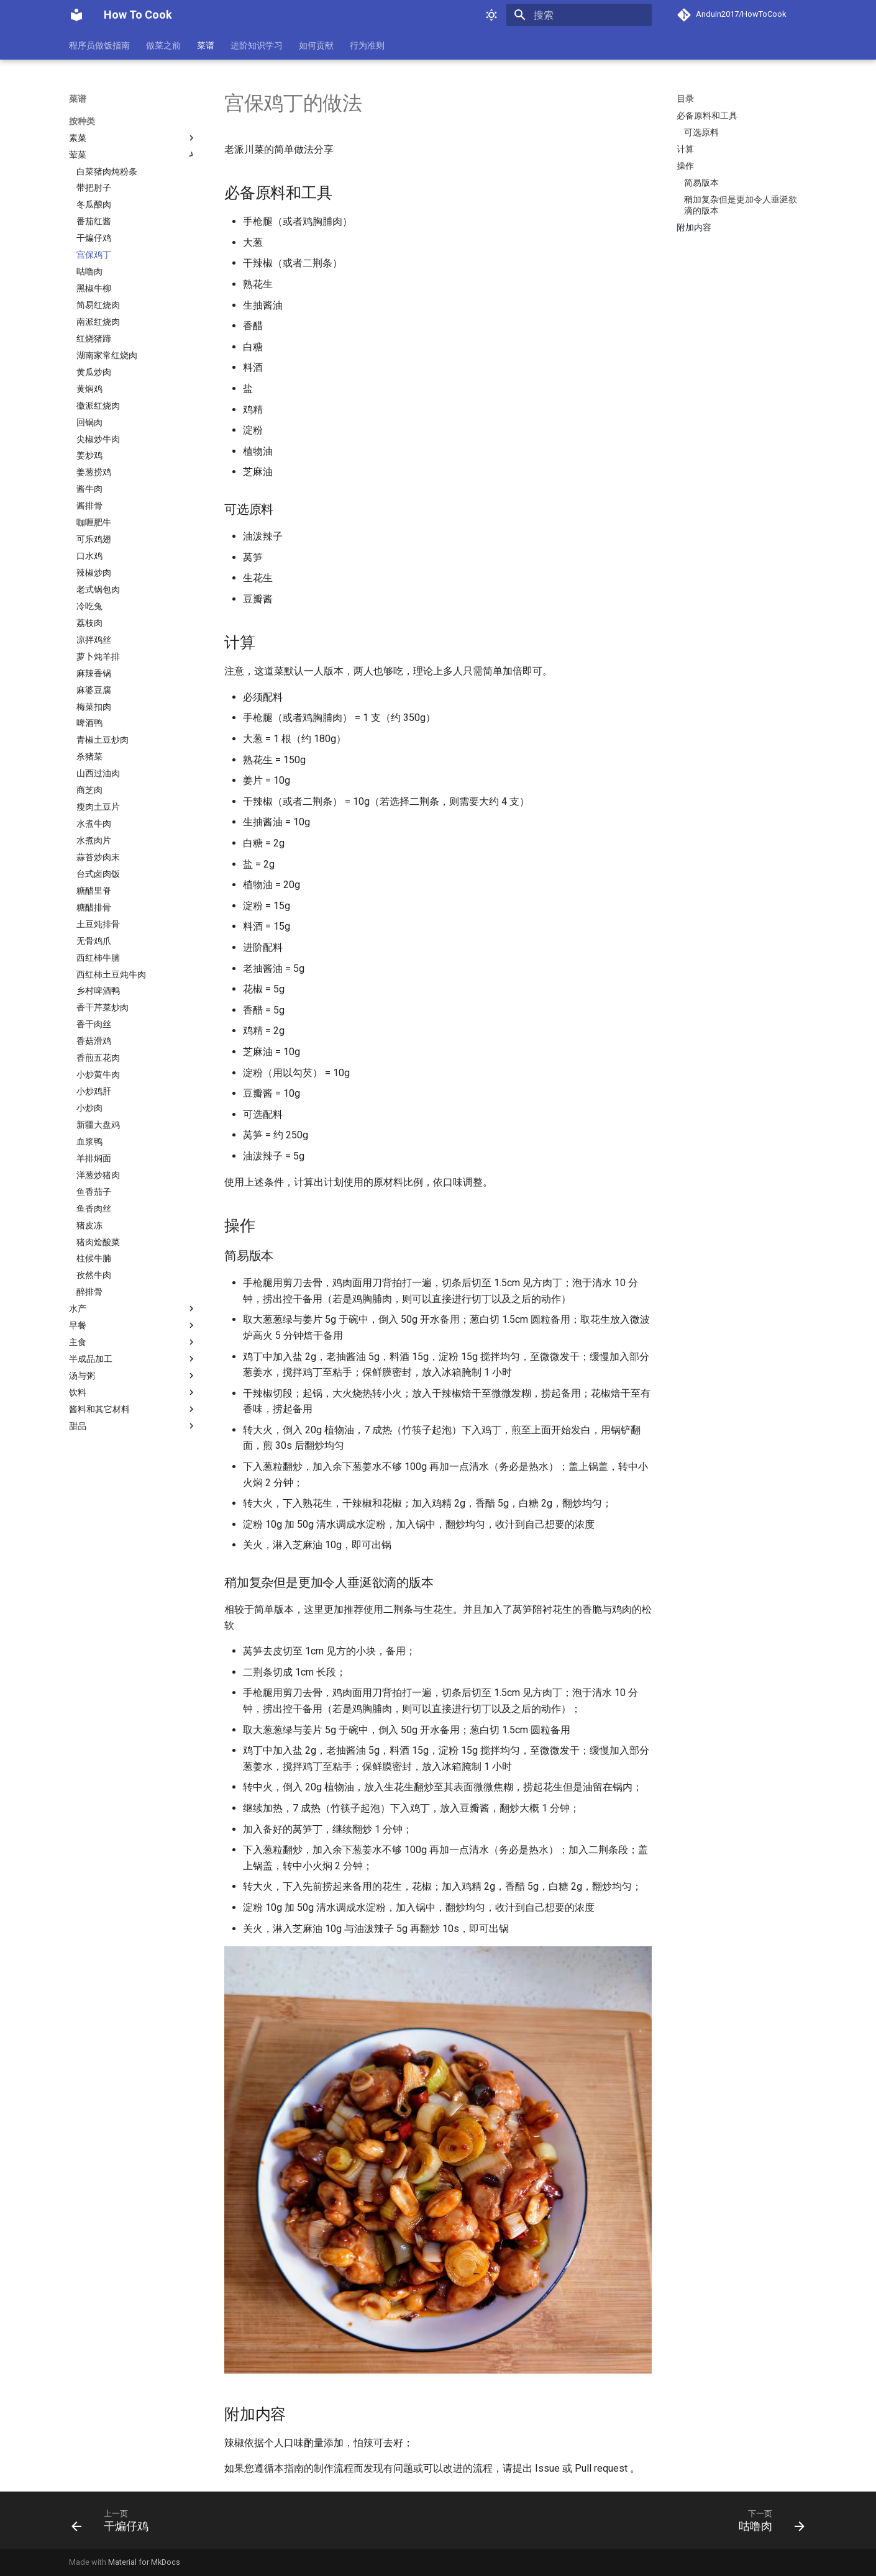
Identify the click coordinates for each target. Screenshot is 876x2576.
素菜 (133, 137)
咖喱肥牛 (93, 522)
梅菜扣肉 (93, 707)
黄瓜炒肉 (93, 372)
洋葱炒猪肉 (98, 1175)
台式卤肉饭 (98, 874)
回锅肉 (89, 422)
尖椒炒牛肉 (98, 439)
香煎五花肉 (98, 1058)
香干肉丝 (93, 1024)
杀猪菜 (89, 756)
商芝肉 (89, 790)
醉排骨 (89, 1292)
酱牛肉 (89, 489)
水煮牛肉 (93, 823)
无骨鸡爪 (93, 941)
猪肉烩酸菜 (98, 1242)
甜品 (133, 1425)
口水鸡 (89, 556)
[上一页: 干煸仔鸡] (114, 2520)
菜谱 (205, 45)
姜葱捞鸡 (93, 472)
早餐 (133, 1325)
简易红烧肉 (98, 305)
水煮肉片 (93, 840)
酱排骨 (89, 505)
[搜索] (579, 15)
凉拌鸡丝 (93, 640)
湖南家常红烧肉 (106, 355)
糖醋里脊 (93, 891)
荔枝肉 (89, 623)
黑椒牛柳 (93, 288)
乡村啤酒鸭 (98, 990)
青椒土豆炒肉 (102, 740)
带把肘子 (93, 188)
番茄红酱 (93, 221)
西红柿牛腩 (98, 958)
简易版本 (701, 183)
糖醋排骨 (93, 907)
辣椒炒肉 (93, 573)
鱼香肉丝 (93, 1208)
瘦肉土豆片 (98, 807)
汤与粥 (133, 1375)
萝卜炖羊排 (98, 656)
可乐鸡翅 (93, 539)
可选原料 (701, 132)
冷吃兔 (89, 606)
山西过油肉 (98, 773)
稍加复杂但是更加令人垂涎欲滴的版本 (740, 204)
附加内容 (694, 227)
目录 (685, 99)
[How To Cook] (76, 14)
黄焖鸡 (89, 389)
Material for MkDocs (144, 2562)
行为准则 (367, 45)
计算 (685, 149)
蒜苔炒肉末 (98, 857)
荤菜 (133, 154)
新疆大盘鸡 (98, 1125)
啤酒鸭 (89, 723)
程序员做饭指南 (99, 45)
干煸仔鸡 (93, 238)
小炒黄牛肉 (98, 1074)
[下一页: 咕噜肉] (767, 2520)
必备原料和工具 (707, 115)
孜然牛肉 (93, 1275)
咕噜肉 (89, 271)
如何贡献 (316, 45)
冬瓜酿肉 (93, 204)
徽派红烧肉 (98, 405)
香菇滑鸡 (93, 1041)
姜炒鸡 (89, 455)
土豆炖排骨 (98, 924)
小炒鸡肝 (93, 1091)
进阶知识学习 (256, 45)
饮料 (133, 1392)
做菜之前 (163, 45)
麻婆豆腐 (93, 690)
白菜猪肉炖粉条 (106, 171)
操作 (685, 166)
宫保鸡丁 (93, 255)
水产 (133, 1308)
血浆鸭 (89, 1141)
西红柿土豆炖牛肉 (111, 974)
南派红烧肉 (98, 322)
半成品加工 (133, 1358)
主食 (133, 1342)
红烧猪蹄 (93, 338)
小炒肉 (89, 1108)
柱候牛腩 (93, 1258)
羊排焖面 (93, 1158)
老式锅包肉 (98, 589)
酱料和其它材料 (133, 1409)
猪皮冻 (89, 1225)
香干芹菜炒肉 (102, 1007)
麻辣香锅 (93, 673)
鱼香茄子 (93, 1192)
